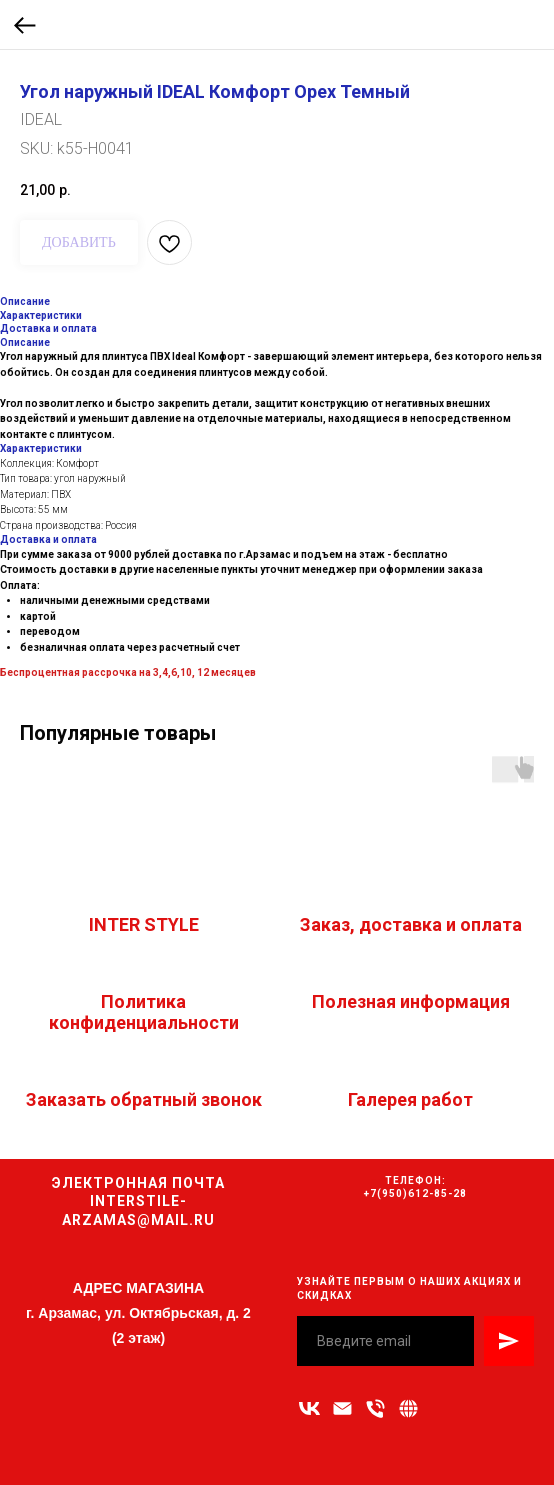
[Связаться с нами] (408, 1408)
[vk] (309, 1408)
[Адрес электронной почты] (342, 1408)
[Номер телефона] (375, 1408)
